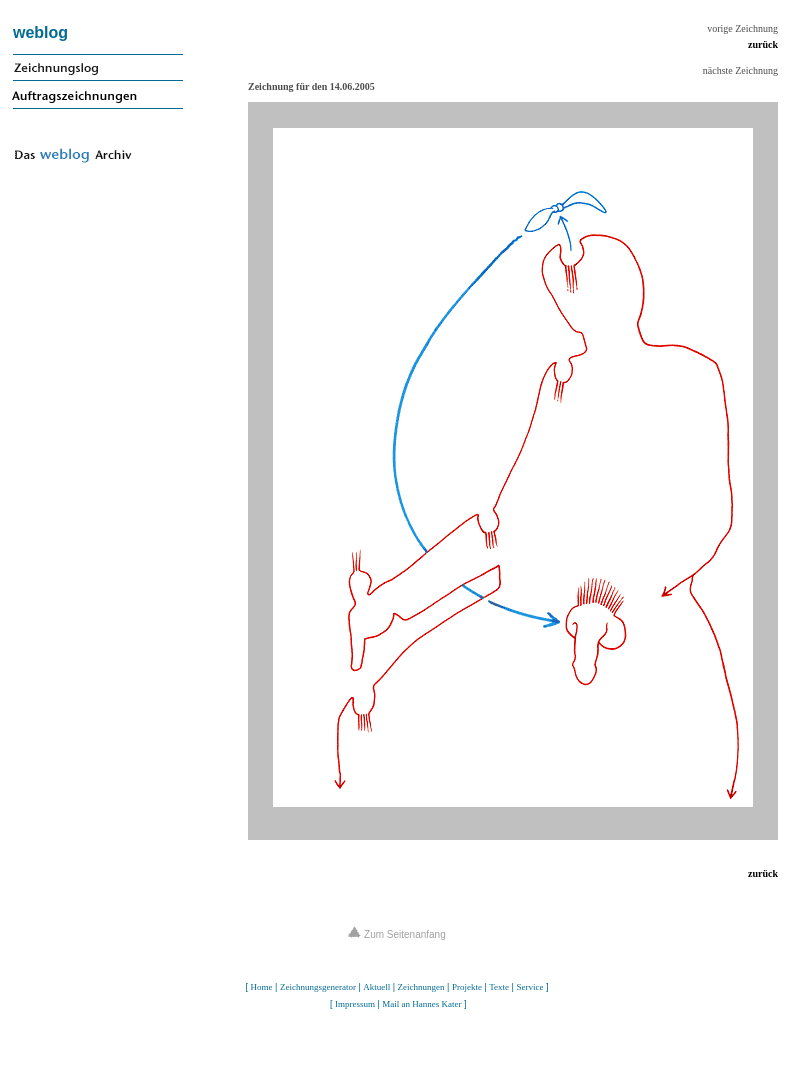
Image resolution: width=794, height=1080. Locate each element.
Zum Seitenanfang (397, 934)
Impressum (355, 1004)
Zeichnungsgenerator (318, 987)
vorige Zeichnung (742, 28)
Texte (499, 987)
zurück (763, 44)
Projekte (467, 987)
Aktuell (376, 987)
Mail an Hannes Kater (421, 1004)
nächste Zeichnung (740, 70)
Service (529, 987)
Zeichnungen (421, 987)
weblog (40, 32)
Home (262, 987)
